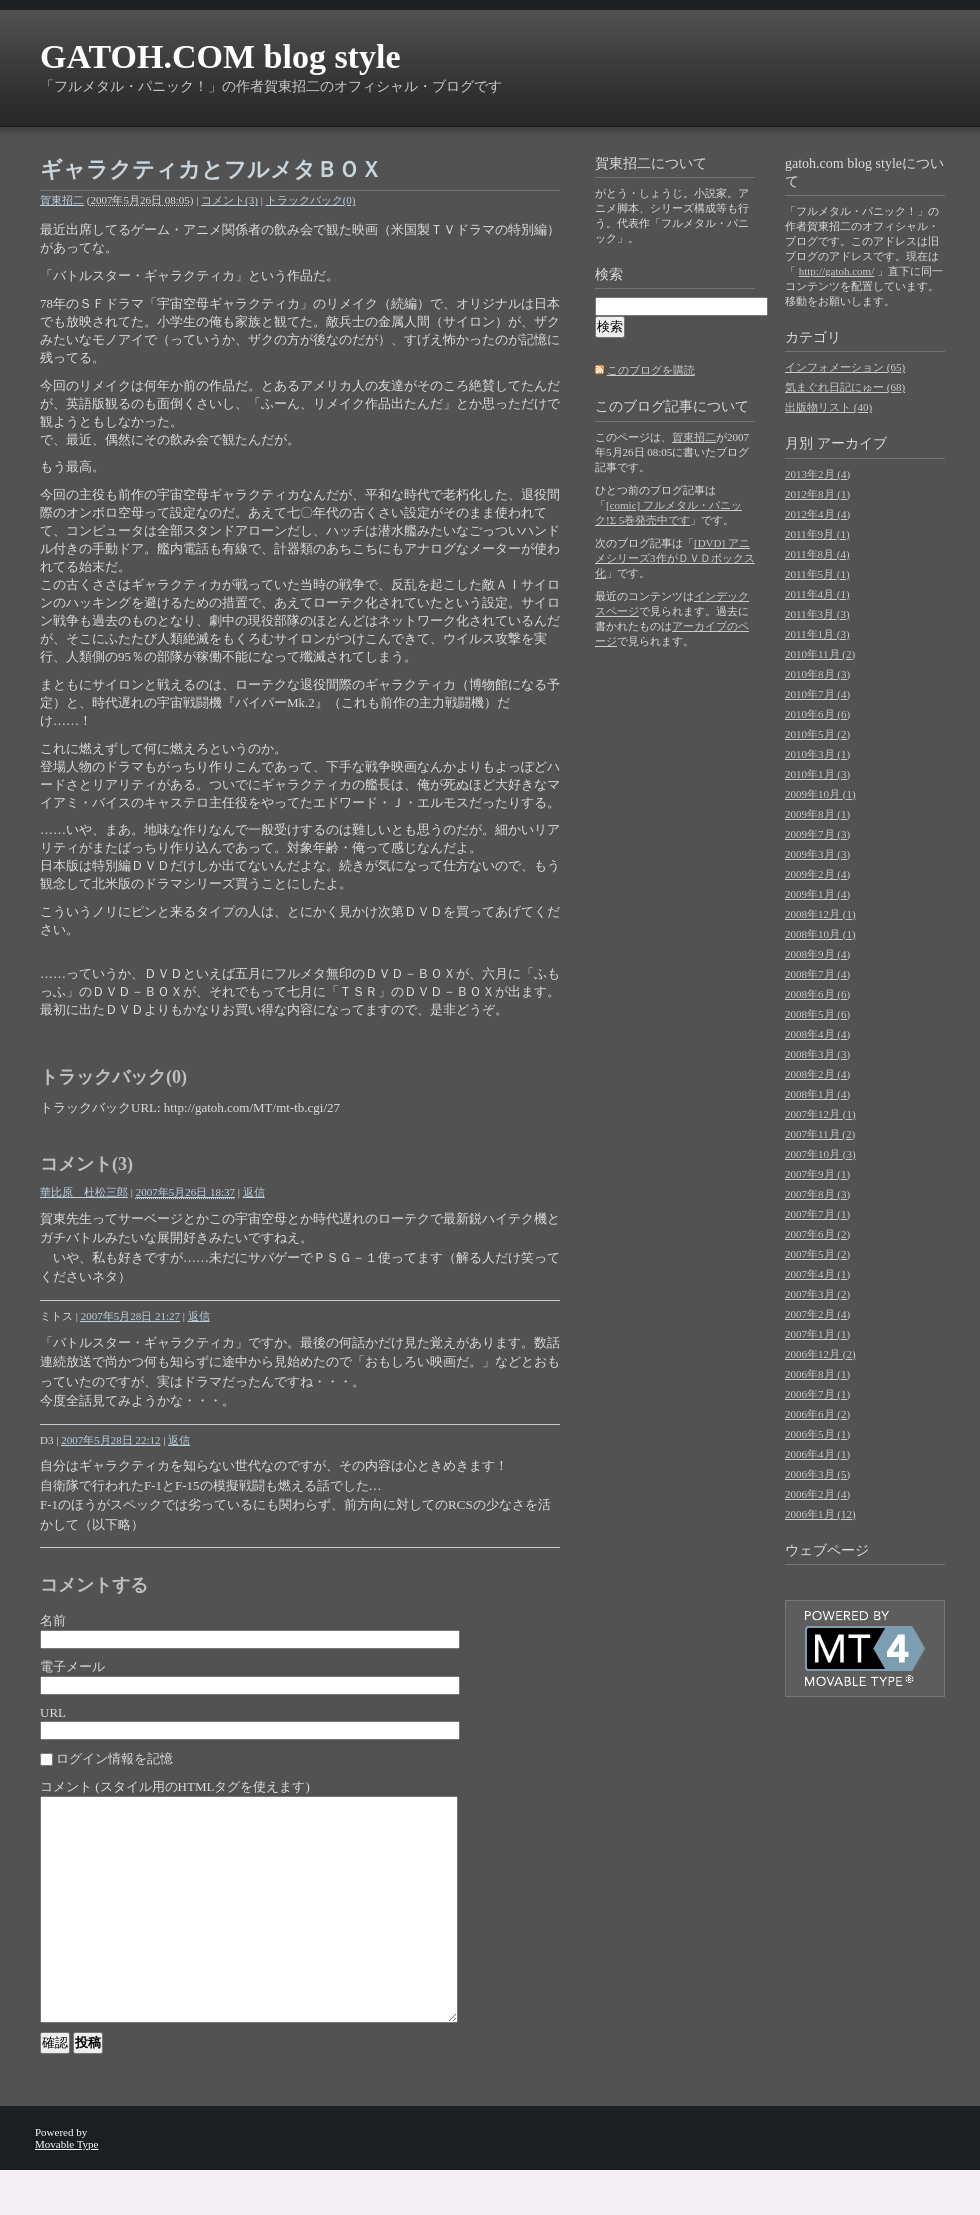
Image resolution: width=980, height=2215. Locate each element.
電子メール (72, 1666)
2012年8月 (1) (817, 494)
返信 (254, 1192)
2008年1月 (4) (817, 1094)
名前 (53, 1620)
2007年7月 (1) (817, 1214)
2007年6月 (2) (817, 1234)
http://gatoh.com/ (836, 271)
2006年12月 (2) (820, 1354)
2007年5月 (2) (817, 1254)
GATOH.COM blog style (220, 56)
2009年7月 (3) (817, 834)
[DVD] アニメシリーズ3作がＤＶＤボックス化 (675, 558)
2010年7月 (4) (817, 694)
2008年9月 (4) (817, 954)
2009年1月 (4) (817, 894)
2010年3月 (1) (817, 754)
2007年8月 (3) (817, 1194)
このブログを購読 (651, 370)
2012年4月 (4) (817, 514)
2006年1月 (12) (820, 1514)
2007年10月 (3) (820, 1154)
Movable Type (67, 2189)
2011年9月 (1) (817, 534)
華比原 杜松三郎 (84, 1192)
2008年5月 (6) (817, 1014)
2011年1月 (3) (817, 634)
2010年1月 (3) (817, 774)
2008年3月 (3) (817, 1054)
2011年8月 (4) (817, 554)
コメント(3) (229, 200)
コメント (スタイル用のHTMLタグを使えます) (175, 1786)
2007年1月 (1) (817, 1334)
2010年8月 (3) (817, 674)
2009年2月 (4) (817, 874)
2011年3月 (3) (817, 614)
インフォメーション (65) (845, 367)
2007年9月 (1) (817, 1174)
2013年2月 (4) (817, 474)
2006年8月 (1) (817, 1374)
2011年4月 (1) (817, 594)
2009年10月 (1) (820, 794)
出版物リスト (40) (828, 407)
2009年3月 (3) (817, 854)
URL (53, 1712)
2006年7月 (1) (817, 1394)
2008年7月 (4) (817, 974)
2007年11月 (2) (820, 1134)
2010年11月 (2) (820, 654)
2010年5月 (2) (817, 734)
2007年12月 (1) (820, 1114)
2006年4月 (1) (817, 1454)
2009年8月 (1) (817, 814)
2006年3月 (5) (817, 1474)
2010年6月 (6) (817, 714)
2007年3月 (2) (817, 1294)
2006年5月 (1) (817, 1434)
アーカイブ (852, 443)
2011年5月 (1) (817, 574)
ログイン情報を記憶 (114, 1758)
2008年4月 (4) (817, 1034)
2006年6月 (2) (817, 1414)
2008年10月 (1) (820, 934)
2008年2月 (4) (817, 1074)
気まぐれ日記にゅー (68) (845, 387)
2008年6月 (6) (817, 994)
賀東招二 (62, 200)
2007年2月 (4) (817, 1314)
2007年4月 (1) (817, 1274)
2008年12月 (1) (820, 914)
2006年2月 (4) (817, 1494)
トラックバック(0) (311, 200)
